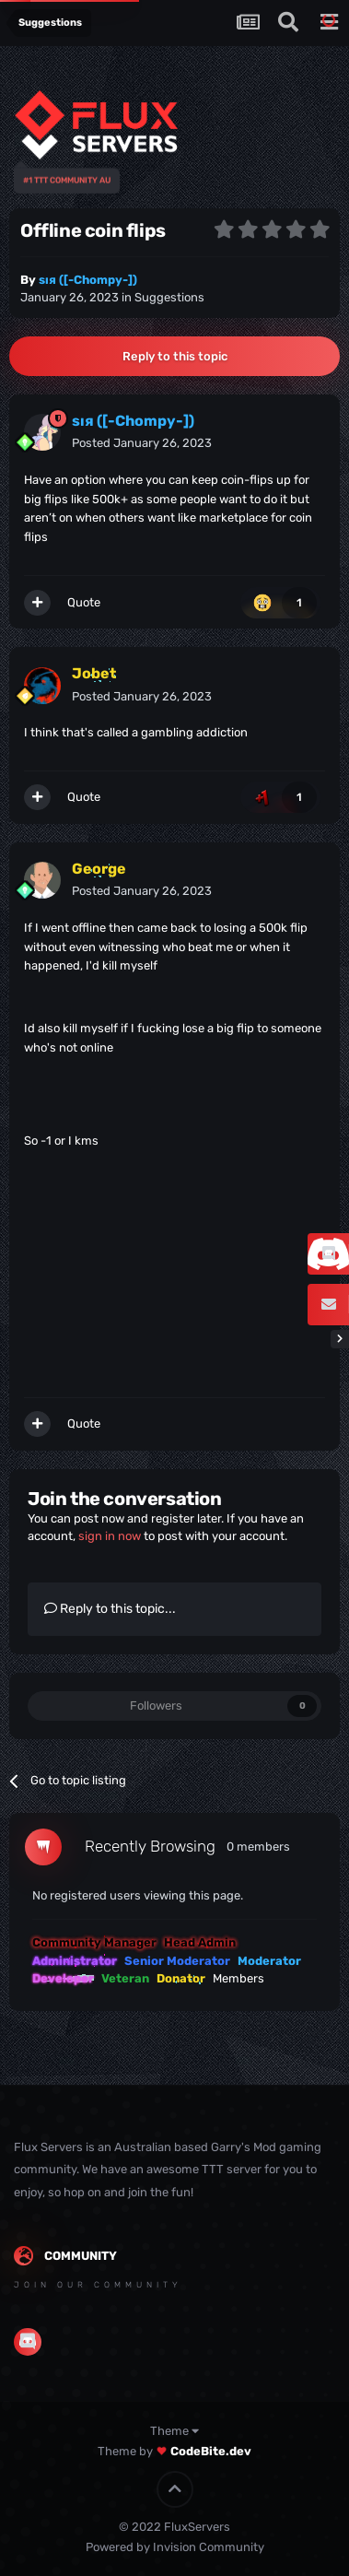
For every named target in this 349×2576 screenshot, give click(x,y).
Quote (83, 602)
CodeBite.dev (210, 2451)
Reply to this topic (174, 356)
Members (238, 1978)
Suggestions (169, 297)
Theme (174, 2431)
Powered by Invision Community (175, 2547)
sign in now (109, 1536)
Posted (142, 443)
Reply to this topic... (110, 1609)
